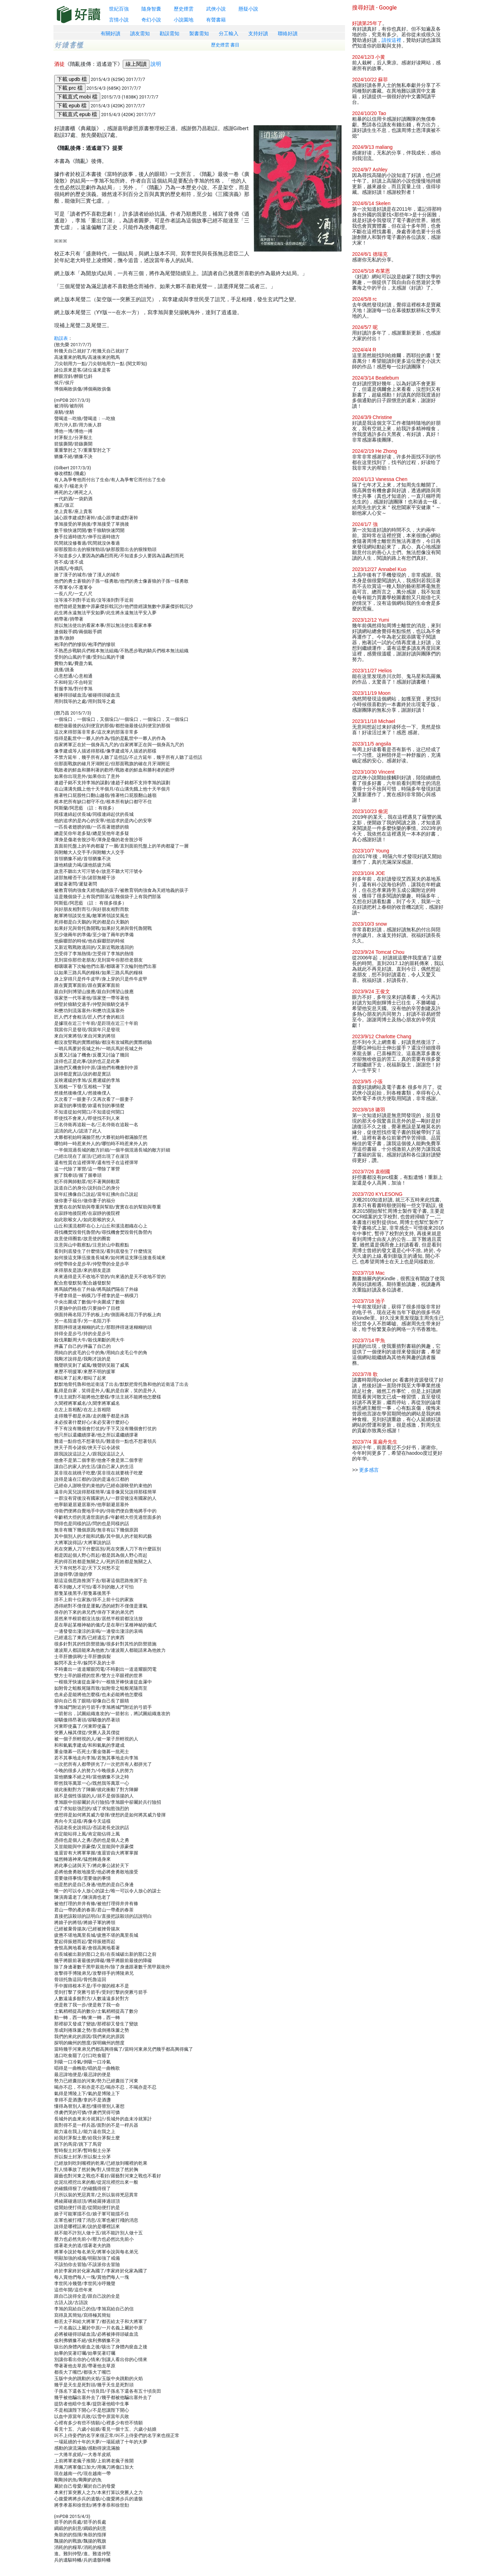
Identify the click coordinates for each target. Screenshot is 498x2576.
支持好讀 (258, 33)
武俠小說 (216, 9)
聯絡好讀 (288, 33)
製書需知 (199, 33)
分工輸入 (228, 33)
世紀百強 (119, 9)
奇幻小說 (151, 20)
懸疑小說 (248, 9)
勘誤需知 (169, 33)
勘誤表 (61, 338)
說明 (156, 64)
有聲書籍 (216, 20)
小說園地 (183, 20)
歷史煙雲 (183, 9)
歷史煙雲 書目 (225, 44)
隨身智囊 (151, 9)
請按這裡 (391, 40)
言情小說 (119, 20)
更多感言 (369, 1470)
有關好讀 (110, 33)
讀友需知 (140, 33)
